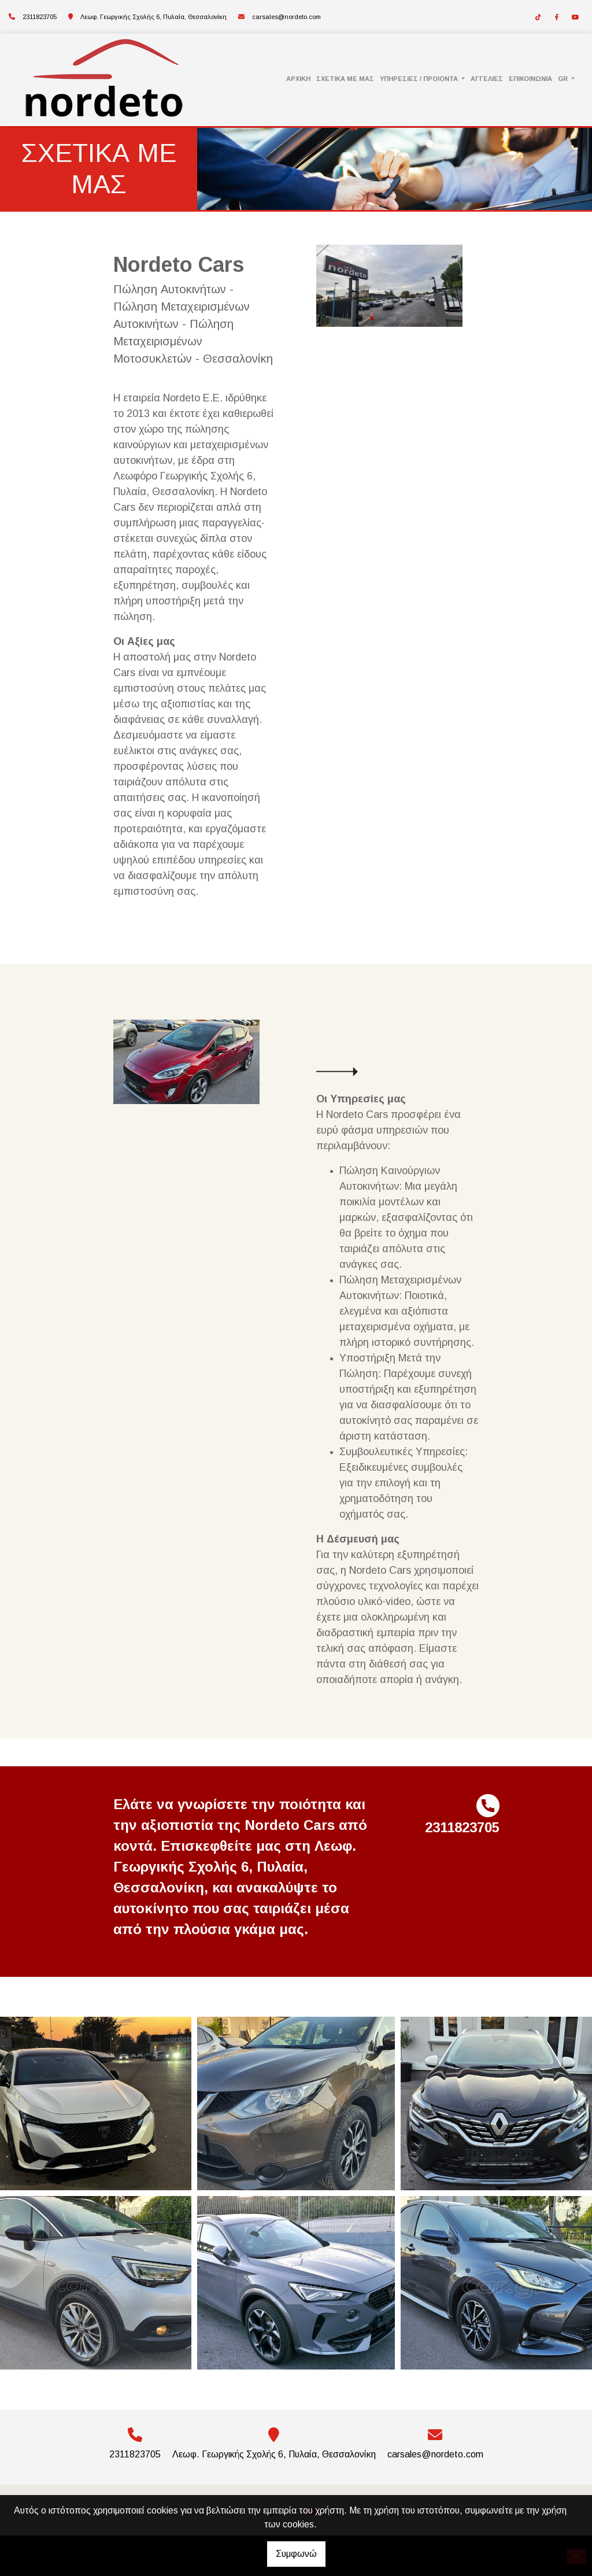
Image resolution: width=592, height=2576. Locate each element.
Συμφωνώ (296, 2554)
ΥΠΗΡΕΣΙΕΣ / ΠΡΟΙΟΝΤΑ (420, 78)
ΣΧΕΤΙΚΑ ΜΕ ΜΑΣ (345, 78)
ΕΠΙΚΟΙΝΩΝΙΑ (530, 78)
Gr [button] (563, 78)
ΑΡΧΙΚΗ (298, 78)
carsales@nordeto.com (286, 16)
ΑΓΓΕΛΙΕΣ (487, 78)
